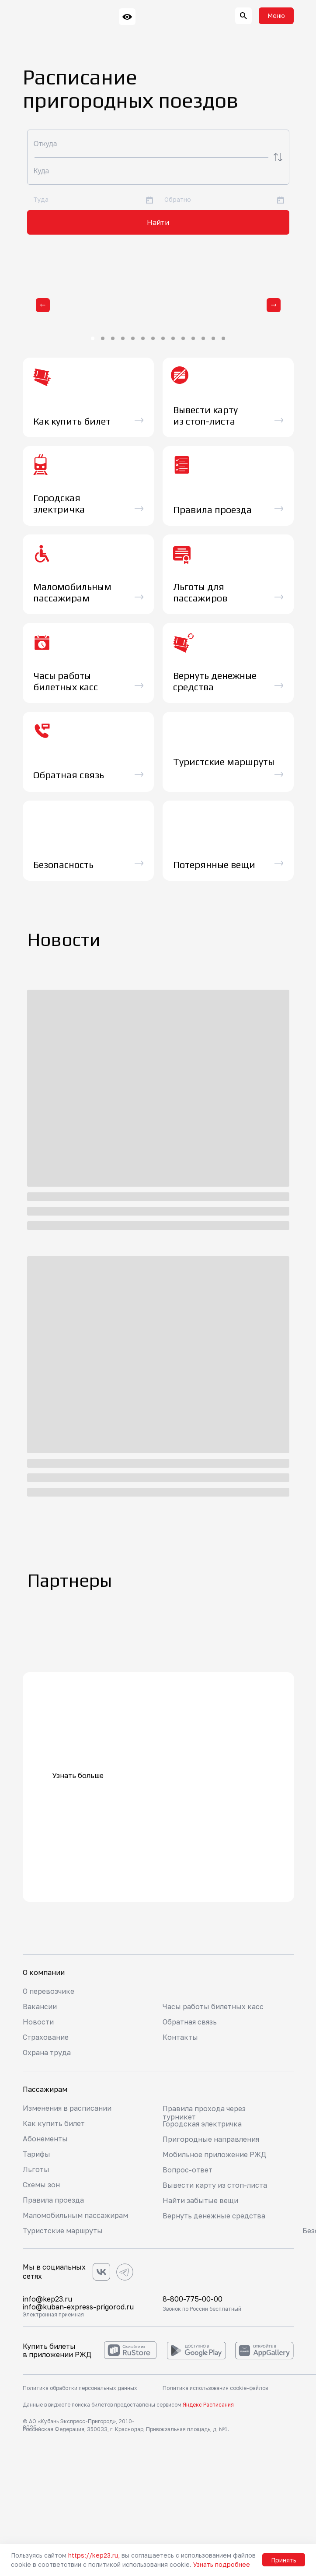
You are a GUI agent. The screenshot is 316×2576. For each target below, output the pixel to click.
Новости (38, 2021)
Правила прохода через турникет (204, 2112)
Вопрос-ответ (187, 2169)
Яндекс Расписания (208, 2404)
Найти (158, 222)
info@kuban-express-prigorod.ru (78, 2306)
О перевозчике (48, 1991)
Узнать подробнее (221, 2564)
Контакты (180, 2037)
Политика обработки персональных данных (80, 2388)
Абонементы (45, 2138)
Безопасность (63, 864)
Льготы (36, 2169)
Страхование (46, 2037)
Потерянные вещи (214, 864)
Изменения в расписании (67, 2108)
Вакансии (40, 2006)
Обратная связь (190, 2021)
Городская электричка (202, 2123)
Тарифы (36, 2154)
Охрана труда (47, 2052)
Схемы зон (41, 2184)
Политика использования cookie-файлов (215, 2388)
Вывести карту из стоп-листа (215, 2185)
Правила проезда (53, 2200)
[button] (276, 15)
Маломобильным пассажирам (75, 2215)
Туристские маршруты (63, 2230)
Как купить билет (54, 2123)
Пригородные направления (211, 2139)
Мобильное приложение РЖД (214, 2154)
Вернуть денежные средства (214, 2215)
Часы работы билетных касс (213, 2006)
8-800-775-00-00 (192, 2299)
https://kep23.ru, (94, 2555)
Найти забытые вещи (200, 2200)
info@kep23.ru (47, 2299)
